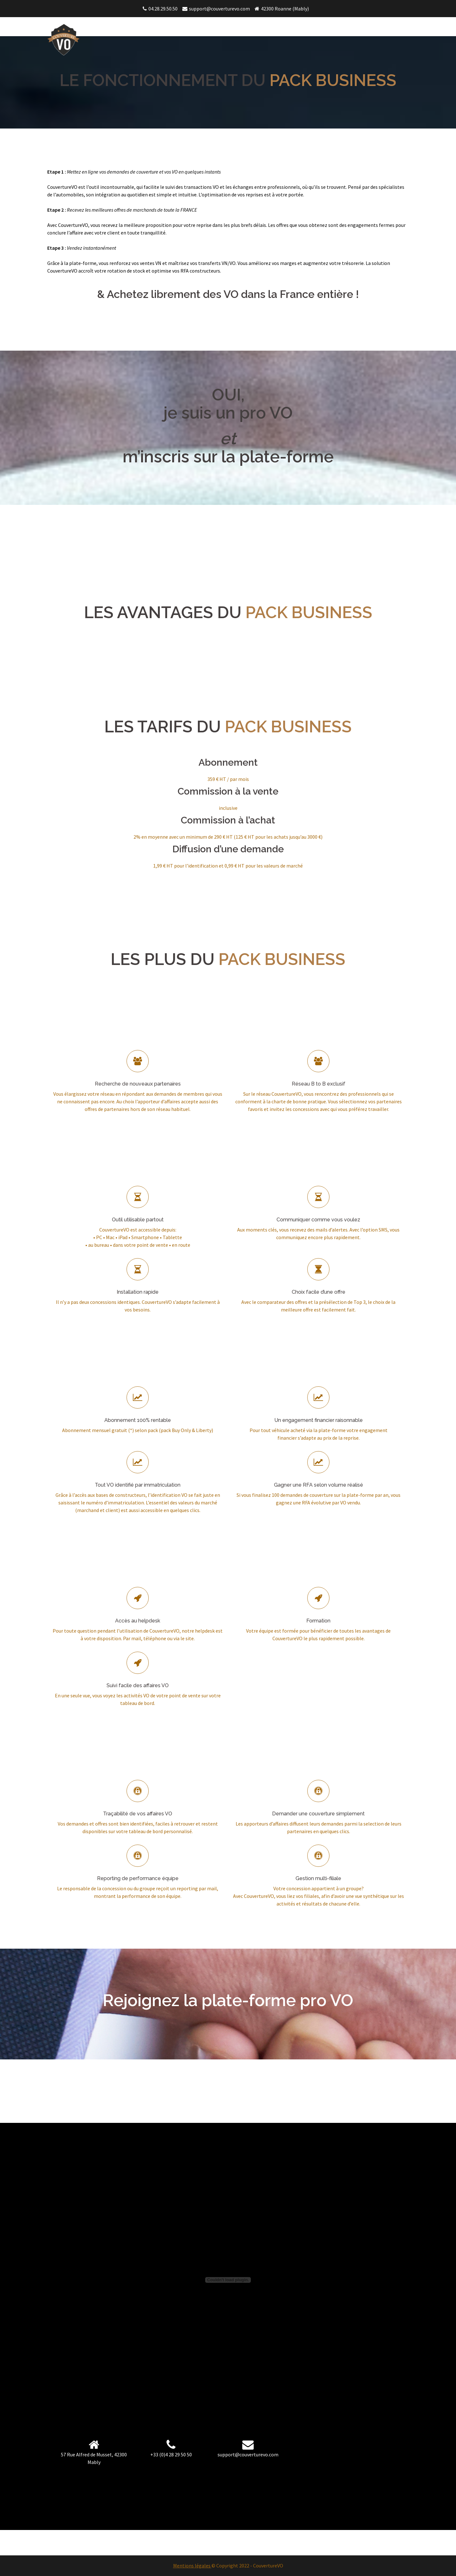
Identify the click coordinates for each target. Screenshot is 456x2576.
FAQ (398, 27)
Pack (376, 27)
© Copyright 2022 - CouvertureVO (247, 2565)
